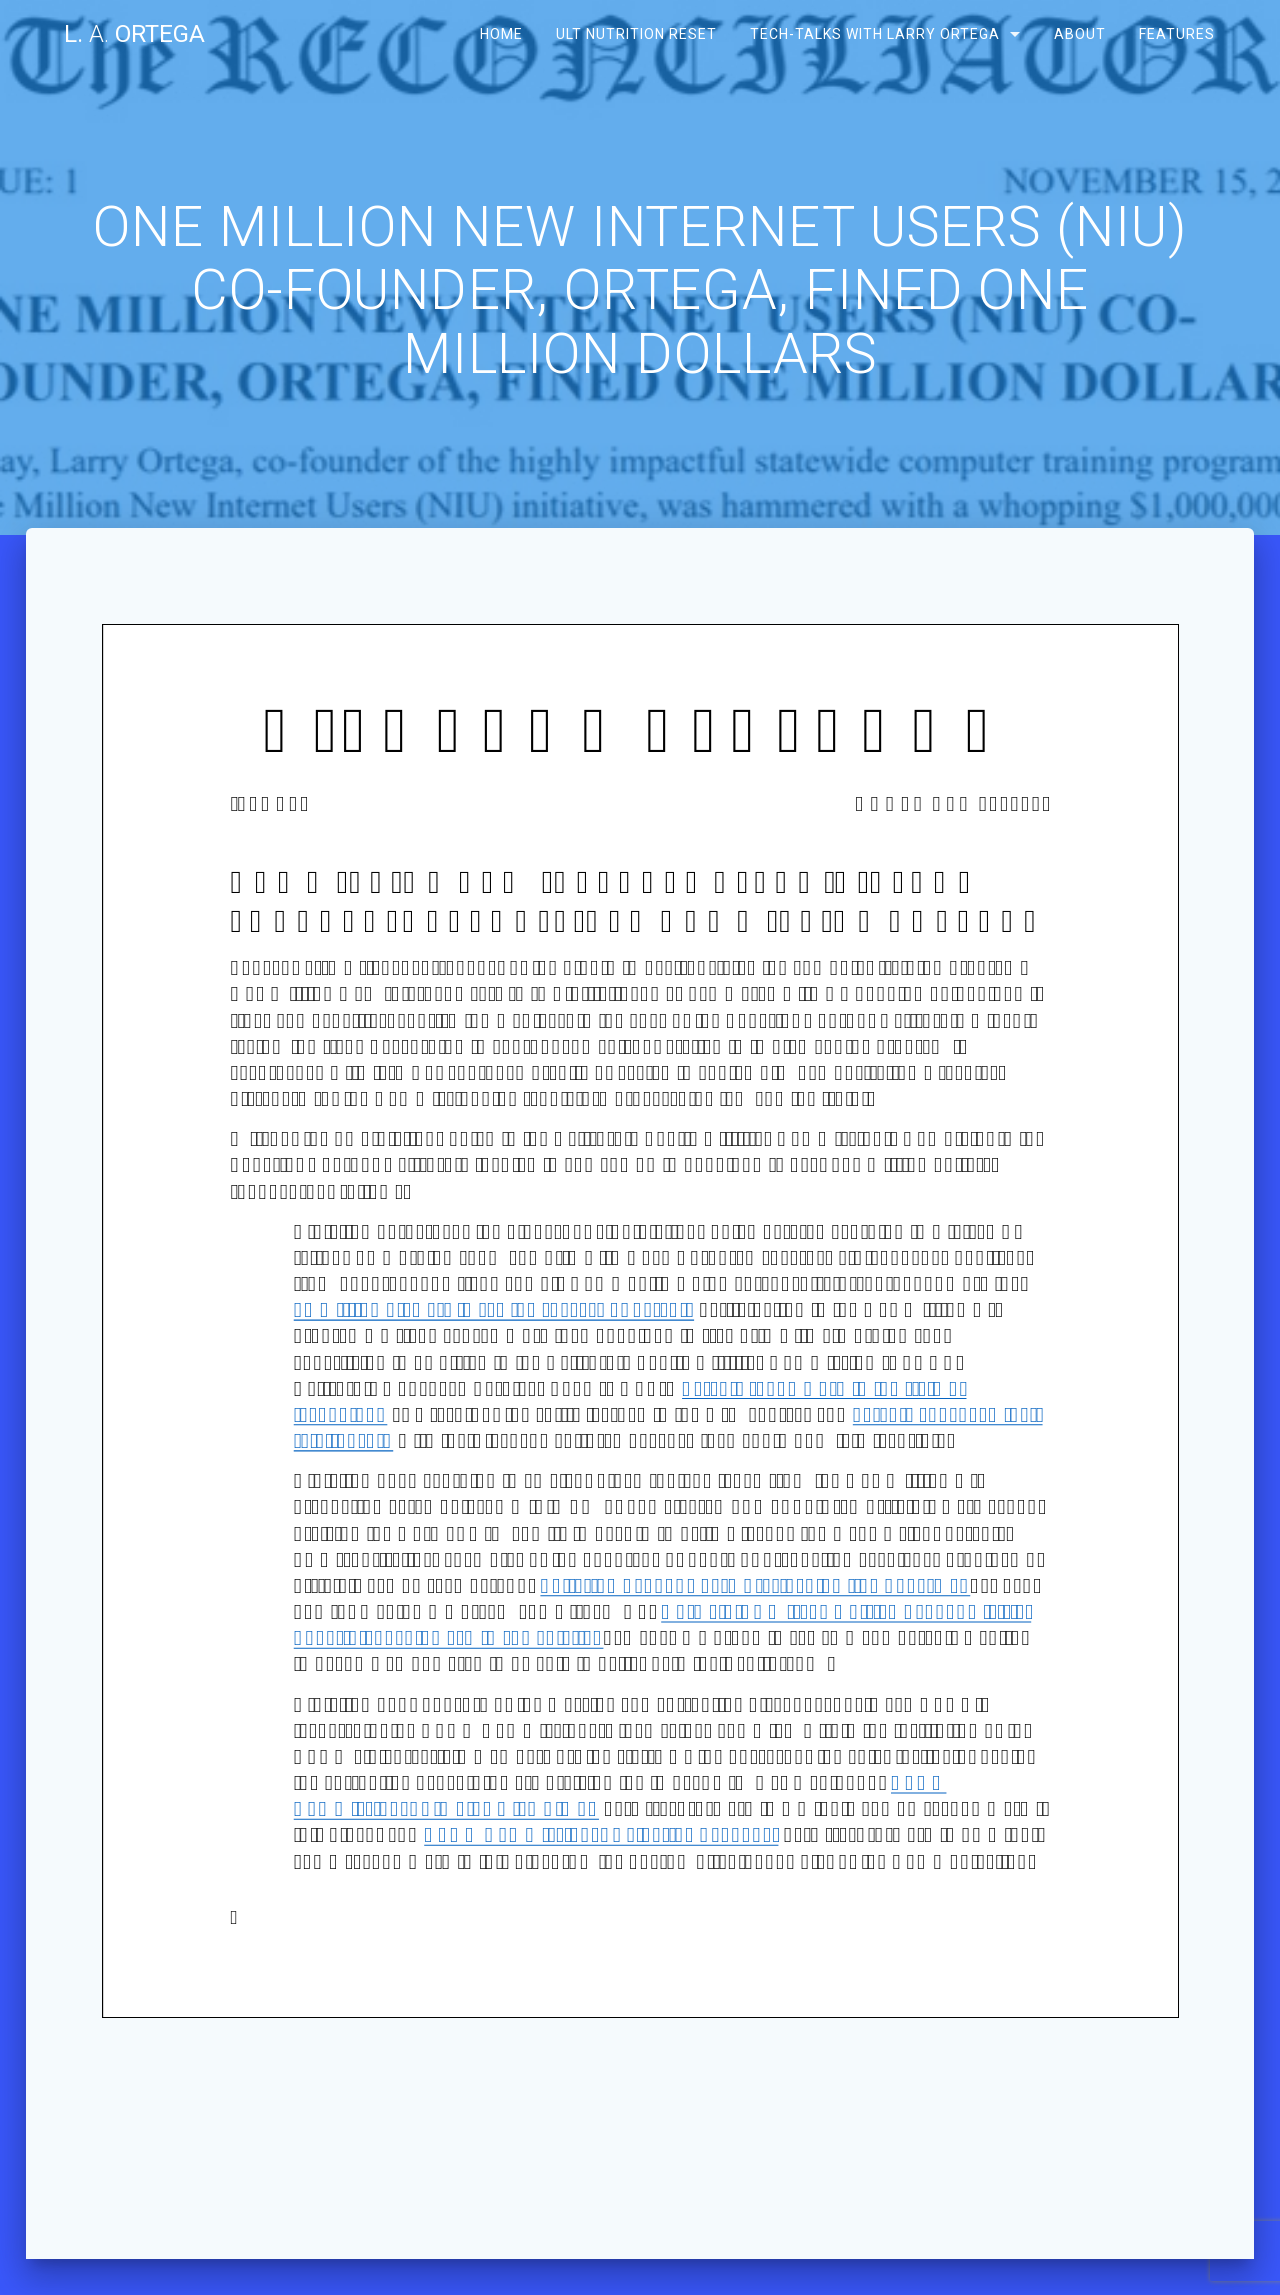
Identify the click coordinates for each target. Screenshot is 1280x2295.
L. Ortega (134, 34)
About (1079, 34)
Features (1176, 34)
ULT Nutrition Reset (636, 34)
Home (501, 34)
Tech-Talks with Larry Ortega (875, 34)
